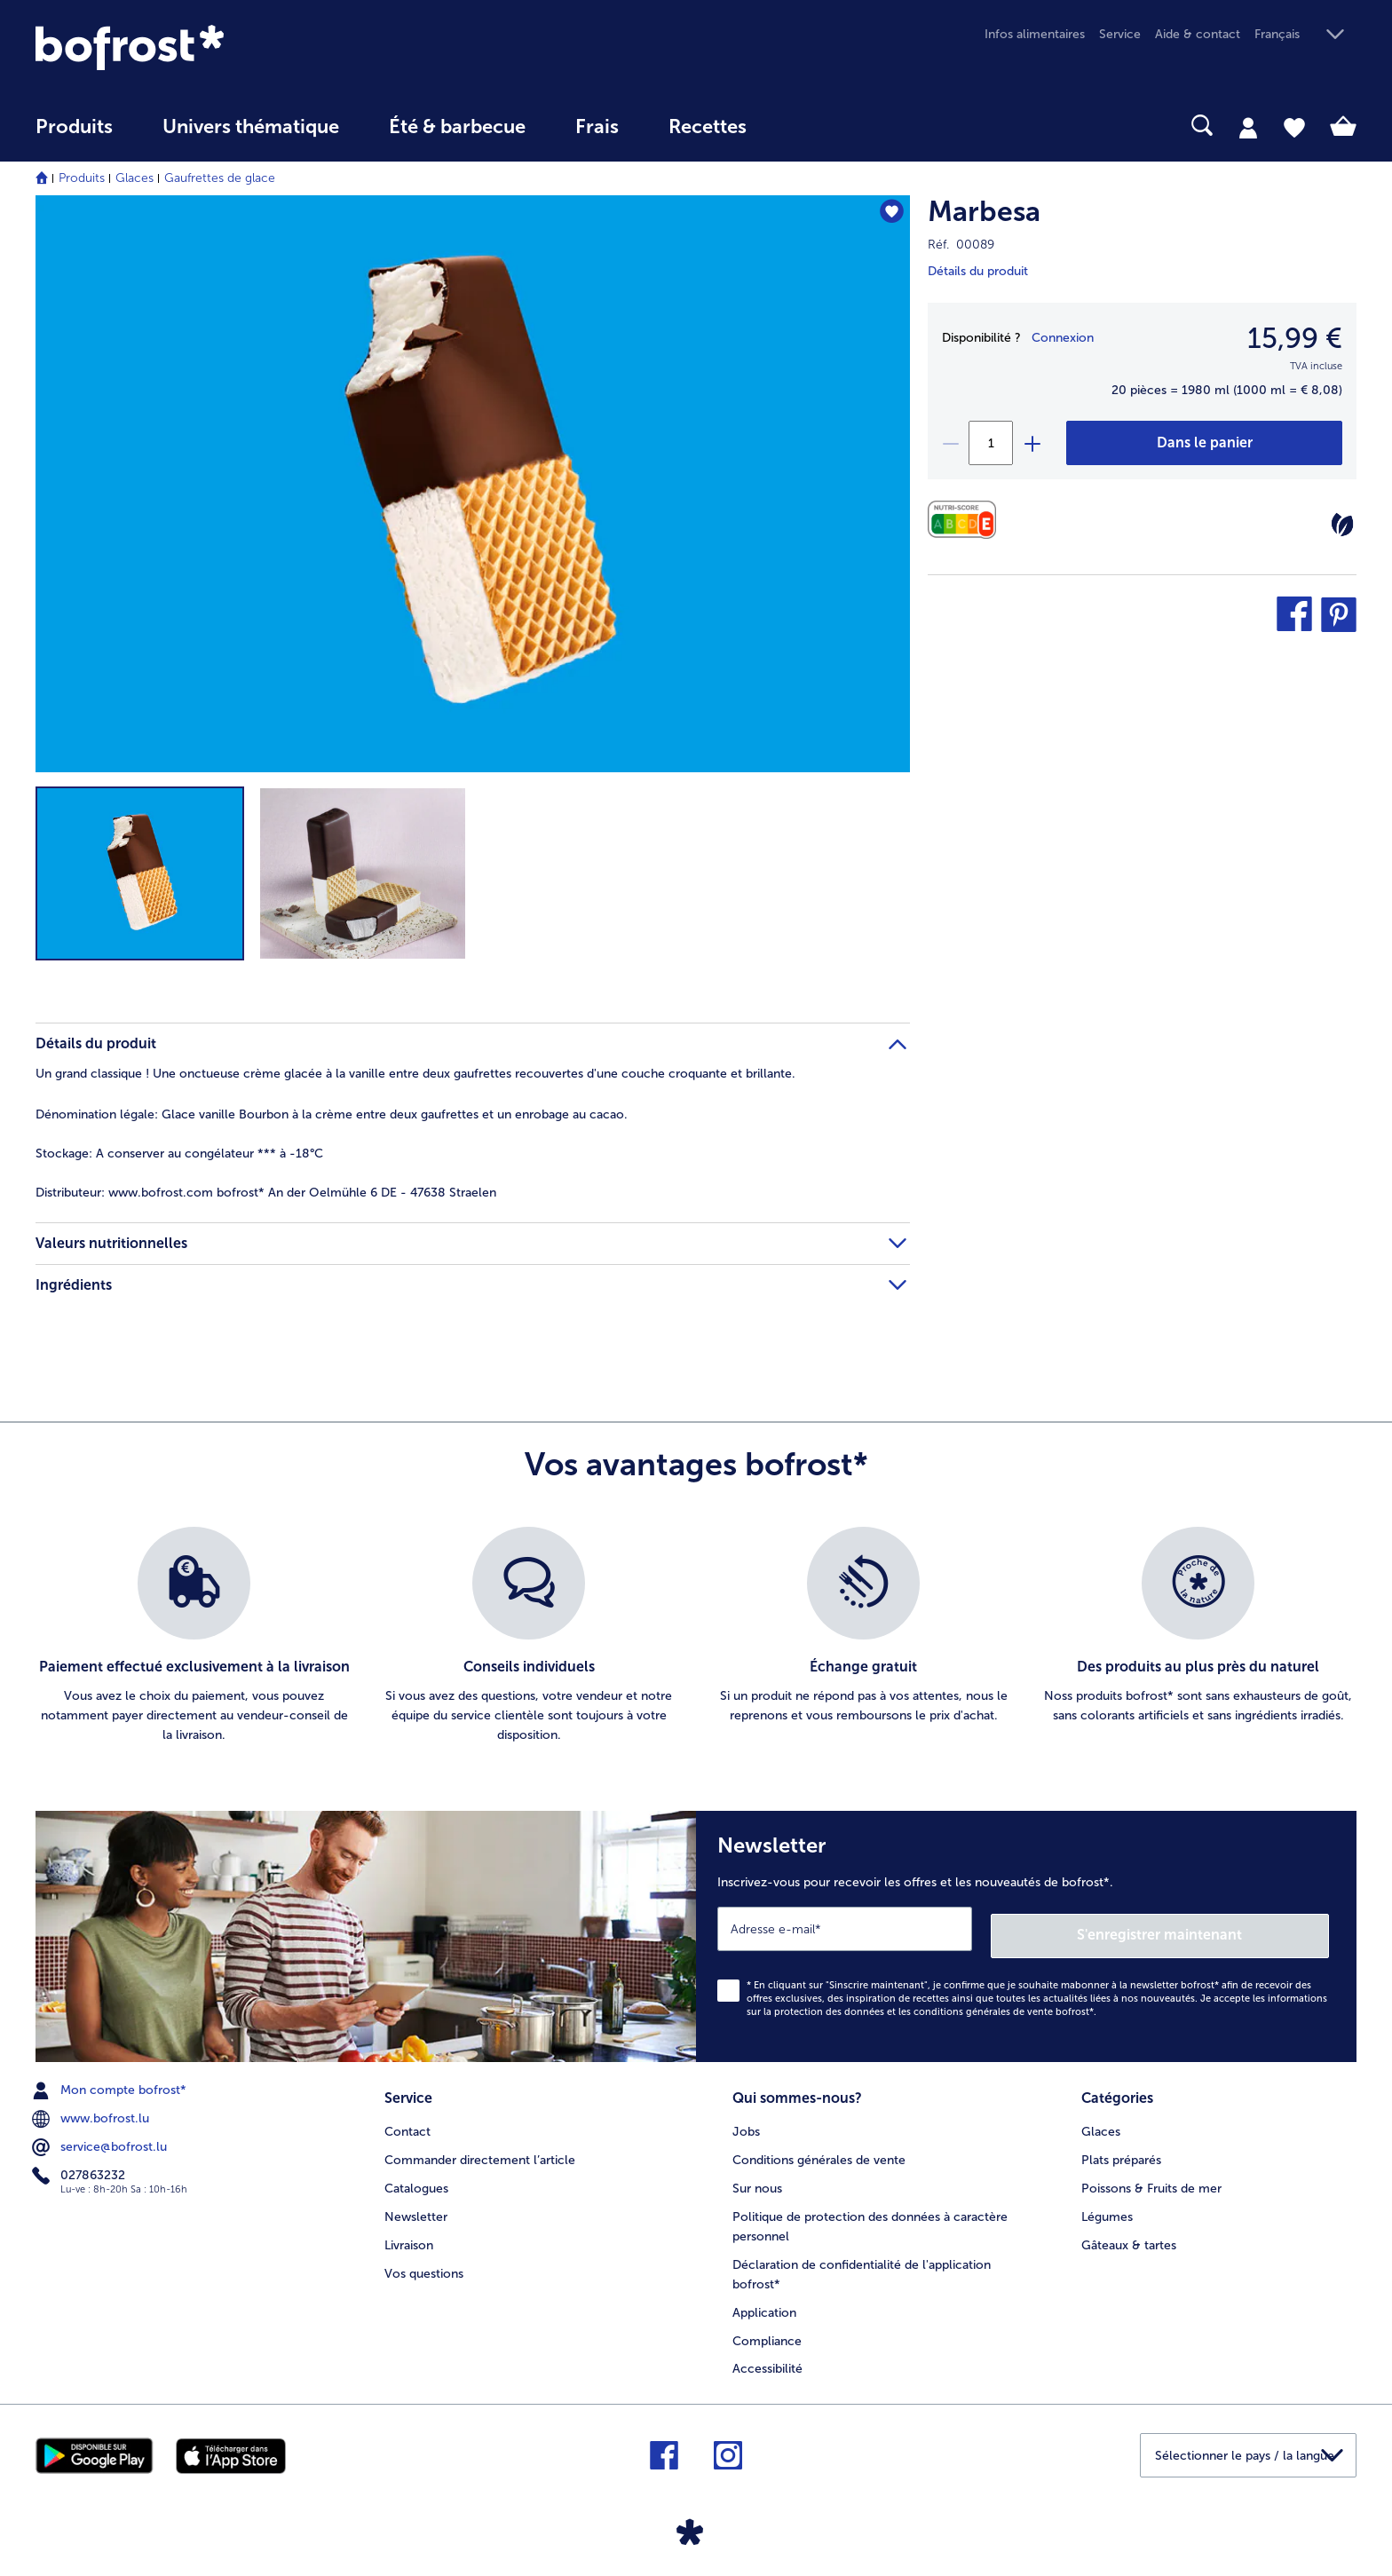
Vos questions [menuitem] (423, 2263)
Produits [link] (74, 127)
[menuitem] (74, 135)
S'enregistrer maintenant (1223, 1927)
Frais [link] (597, 127)
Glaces (134, 178)
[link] (233, 47)
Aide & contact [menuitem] (1197, 34)
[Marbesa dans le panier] (1204, 443)
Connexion (1063, 337)
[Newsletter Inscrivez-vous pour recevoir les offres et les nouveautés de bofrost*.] (1026, 1933)
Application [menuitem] (764, 2302)
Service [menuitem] (1120, 34)
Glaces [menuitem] (1100, 2121)
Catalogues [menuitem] (416, 2177)
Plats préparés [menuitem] (1121, 2149)
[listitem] (194, 1636)
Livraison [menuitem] (408, 2234)
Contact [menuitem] (407, 2121)
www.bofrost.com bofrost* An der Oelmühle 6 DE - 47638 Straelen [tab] (266, 1192)
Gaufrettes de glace (219, 178)
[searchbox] (808, 125)
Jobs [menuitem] (746, 2121)
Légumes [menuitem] (1107, 2206)
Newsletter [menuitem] (415, 2206)
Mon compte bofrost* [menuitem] (111, 2083)
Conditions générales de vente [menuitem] (819, 2149)
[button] (1305, 35)
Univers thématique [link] (250, 127)
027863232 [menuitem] (80, 2168)
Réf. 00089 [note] (961, 244)
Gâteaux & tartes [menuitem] (1128, 2234)
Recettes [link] (707, 127)
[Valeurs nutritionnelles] (966, 520)
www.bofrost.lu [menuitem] (92, 2112)
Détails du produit (978, 271)
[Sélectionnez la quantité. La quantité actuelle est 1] (991, 443)
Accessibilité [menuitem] (767, 2359)
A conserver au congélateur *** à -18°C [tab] (179, 1153)
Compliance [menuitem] (767, 2330)
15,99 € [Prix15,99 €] (1294, 338)
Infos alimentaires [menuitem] (1035, 34)
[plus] (1032, 443)
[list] (696, 1636)
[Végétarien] (1342, 524)
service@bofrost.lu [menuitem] (101, 2140)
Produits (82, 178)
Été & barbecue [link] (457, 127)
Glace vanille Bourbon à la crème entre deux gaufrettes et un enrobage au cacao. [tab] (332, 1114)
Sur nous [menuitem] (757, 2177)
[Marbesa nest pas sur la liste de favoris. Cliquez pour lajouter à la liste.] (888, 214)
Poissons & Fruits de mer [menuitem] (1151, 2177)
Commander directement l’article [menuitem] (479, 2149)
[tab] (1248, 127)
